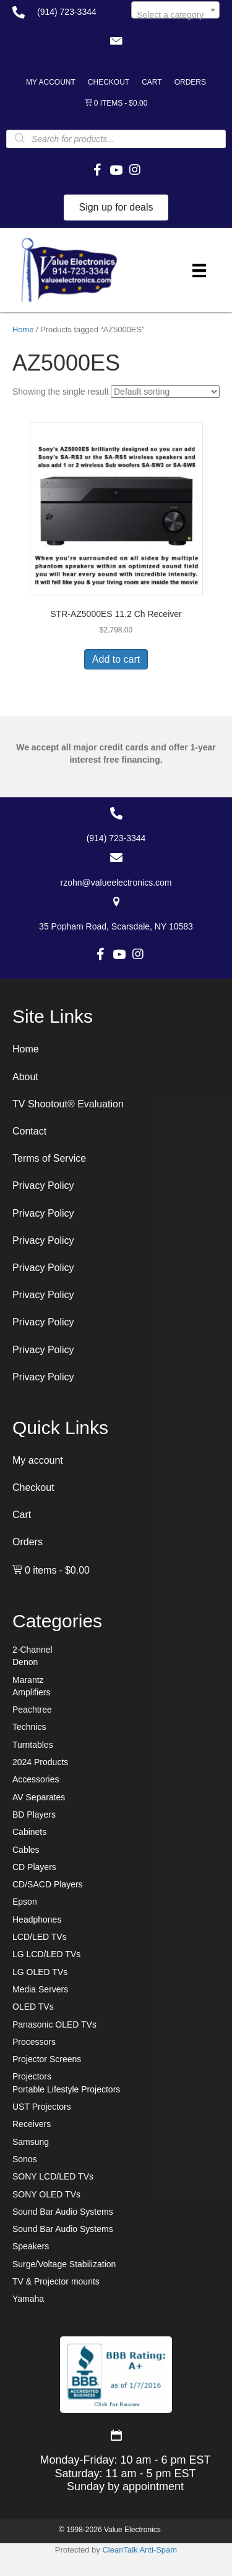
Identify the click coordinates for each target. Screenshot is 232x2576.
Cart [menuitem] (151, 82)
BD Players (34, 1814)
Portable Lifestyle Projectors (66, 2089)
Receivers (31, 2124)
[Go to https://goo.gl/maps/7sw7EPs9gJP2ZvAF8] (116, 914)
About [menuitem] (25, 1077)
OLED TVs (33, 2007)
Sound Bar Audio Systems (62, 2212)
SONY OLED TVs (46, 2194)
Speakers (30, 2246)
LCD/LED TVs (39, 1937)
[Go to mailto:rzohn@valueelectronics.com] (116, 869)
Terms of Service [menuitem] (49, 1158)
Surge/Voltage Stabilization (64, 2264)
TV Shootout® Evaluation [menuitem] (68, 1104)
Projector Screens (46, 2059)
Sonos (24, 2159)
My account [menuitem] (50, 82)
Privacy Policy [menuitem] (43, 1185)
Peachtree (32, 1709)
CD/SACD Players (47, 1884)
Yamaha (28, 2299)
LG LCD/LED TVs (46, 1954)
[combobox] (175, 10)
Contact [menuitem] (29, 1131)
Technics (29, 1727)
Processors (34, 2042)
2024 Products (40, 1762)
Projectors (31, 2076)
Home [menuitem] (25, 1049)
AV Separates (38, 1797)
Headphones (36, 1919)
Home (22, 329)
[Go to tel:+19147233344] (59, 12)
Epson (24, 1902)
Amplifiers (31, 1692)
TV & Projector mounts (56, 2281)
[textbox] (175, 15)
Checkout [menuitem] (108, 82)
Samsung (30, 2142)
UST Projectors (41, 2107)
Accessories (35, 1779)
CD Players (34, 1867)
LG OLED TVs (39, 1972)
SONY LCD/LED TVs (52, 2176)
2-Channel (32, 1650)
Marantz (28, 1680)
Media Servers (40, 1989)
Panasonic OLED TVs (54, 2024)
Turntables (32, 1745)
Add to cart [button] (116, 659)
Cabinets (29, 1832)
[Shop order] (165, 391)
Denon (25, 1662)
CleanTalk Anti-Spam (139, 2549)
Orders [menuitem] (190, 82)
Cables (26, 1850)
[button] (116, 41)
